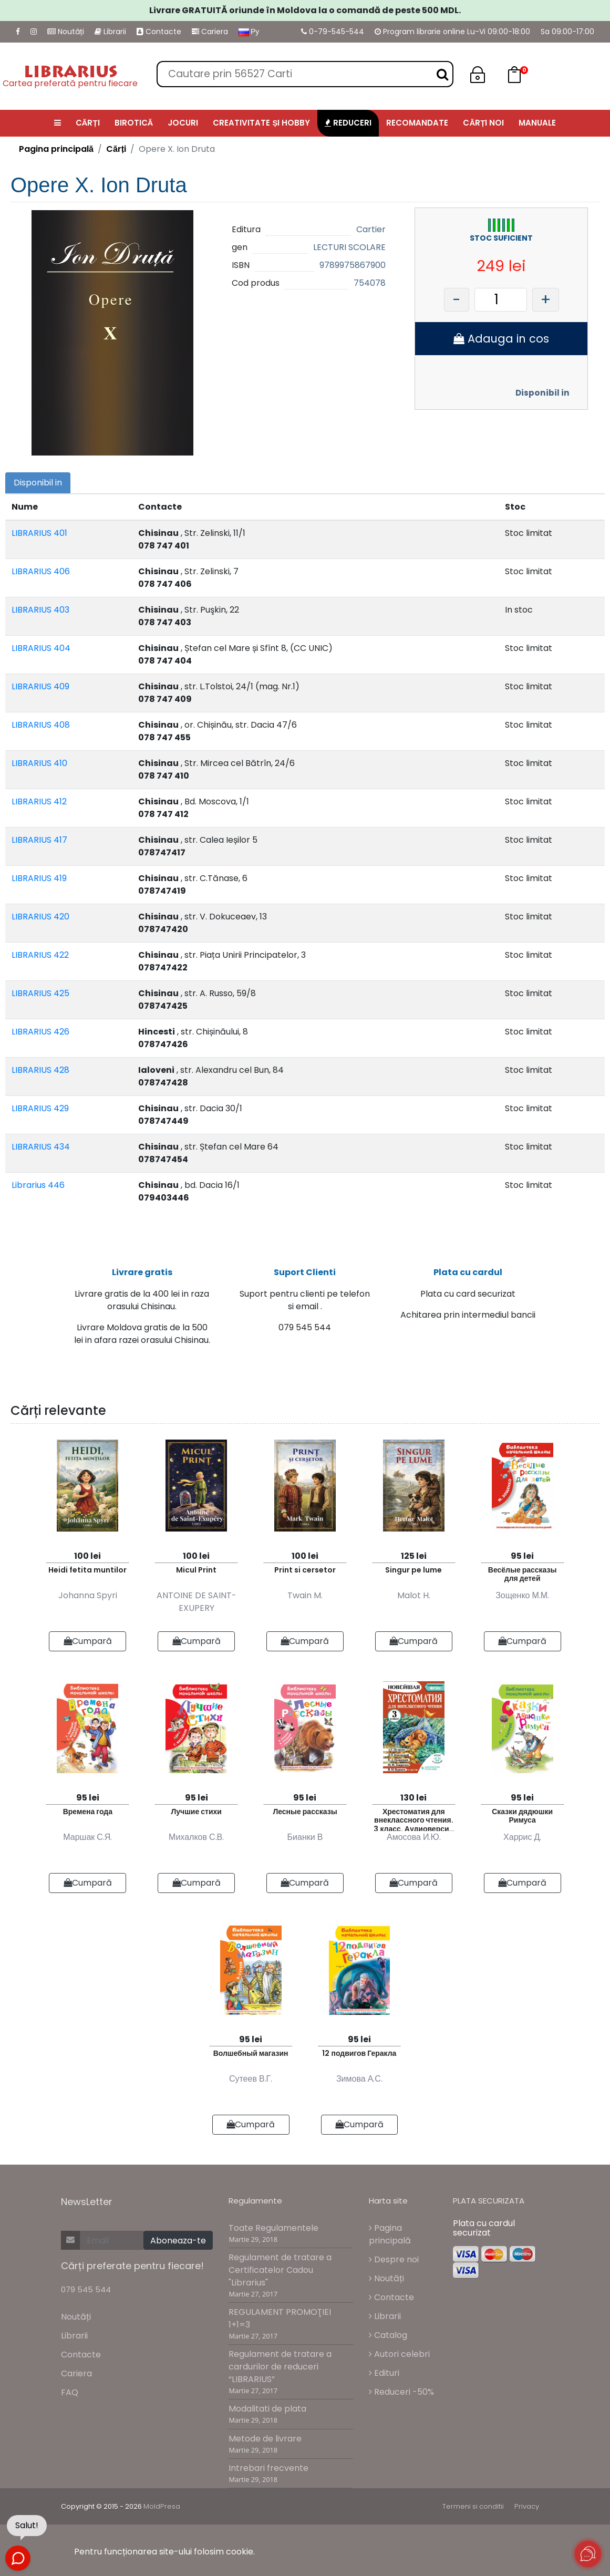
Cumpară (88, 1641)
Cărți (116, 149)
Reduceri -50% (401, 2392)
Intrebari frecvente (268, 2468)
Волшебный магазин (250, 2053)
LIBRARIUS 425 (40, 993)
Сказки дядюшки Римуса (522, 1816)
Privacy (526, 2506)
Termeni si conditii (473, 2506)
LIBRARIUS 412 (39, 801)
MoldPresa (161, 2506)
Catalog (388, 2335)
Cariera (210, 31)
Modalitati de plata (267, 2409)
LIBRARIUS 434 (41, 1147)
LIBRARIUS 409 (40, 686)
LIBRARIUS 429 (40, 1108)
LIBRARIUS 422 (40, 955)
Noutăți (65, 31)
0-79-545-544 (332, 31)
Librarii (110, 31)
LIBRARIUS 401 (39, 533)
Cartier (371, 229)
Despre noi (394, 2259)
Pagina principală (56, 149)
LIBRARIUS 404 (41, 648)
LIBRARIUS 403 (40, 610)
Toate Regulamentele (273, 2228)
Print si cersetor (305, 1570)
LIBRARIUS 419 (39, 878)
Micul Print (196, 1570)
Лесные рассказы (305, 1811)
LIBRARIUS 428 (40, 1070)
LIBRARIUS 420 (40, 917)
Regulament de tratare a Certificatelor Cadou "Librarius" (280, 2270)
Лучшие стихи (196, 1811)
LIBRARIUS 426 (40, 1032)
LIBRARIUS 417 (39, 840)
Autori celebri (399, 2354)
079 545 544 (86, 2289)
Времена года (87, 1811)
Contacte (159, 31)
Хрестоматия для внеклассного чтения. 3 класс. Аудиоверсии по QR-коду (413, 1818)
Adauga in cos (501, 338)
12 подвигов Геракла (359, 2053)
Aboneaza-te (178, 2241)
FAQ (69, 2392)
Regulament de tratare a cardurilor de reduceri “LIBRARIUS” (280, 2367)
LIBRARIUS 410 (39, 763)
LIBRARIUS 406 (41, 571)
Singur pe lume (413, 1570)
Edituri (384, 2373)
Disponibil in (542, 392)
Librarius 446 (38, 1185)
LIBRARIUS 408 (41, 725)
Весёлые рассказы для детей (522, 1574)
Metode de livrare (265, 2439)
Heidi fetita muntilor (87, 1570)
